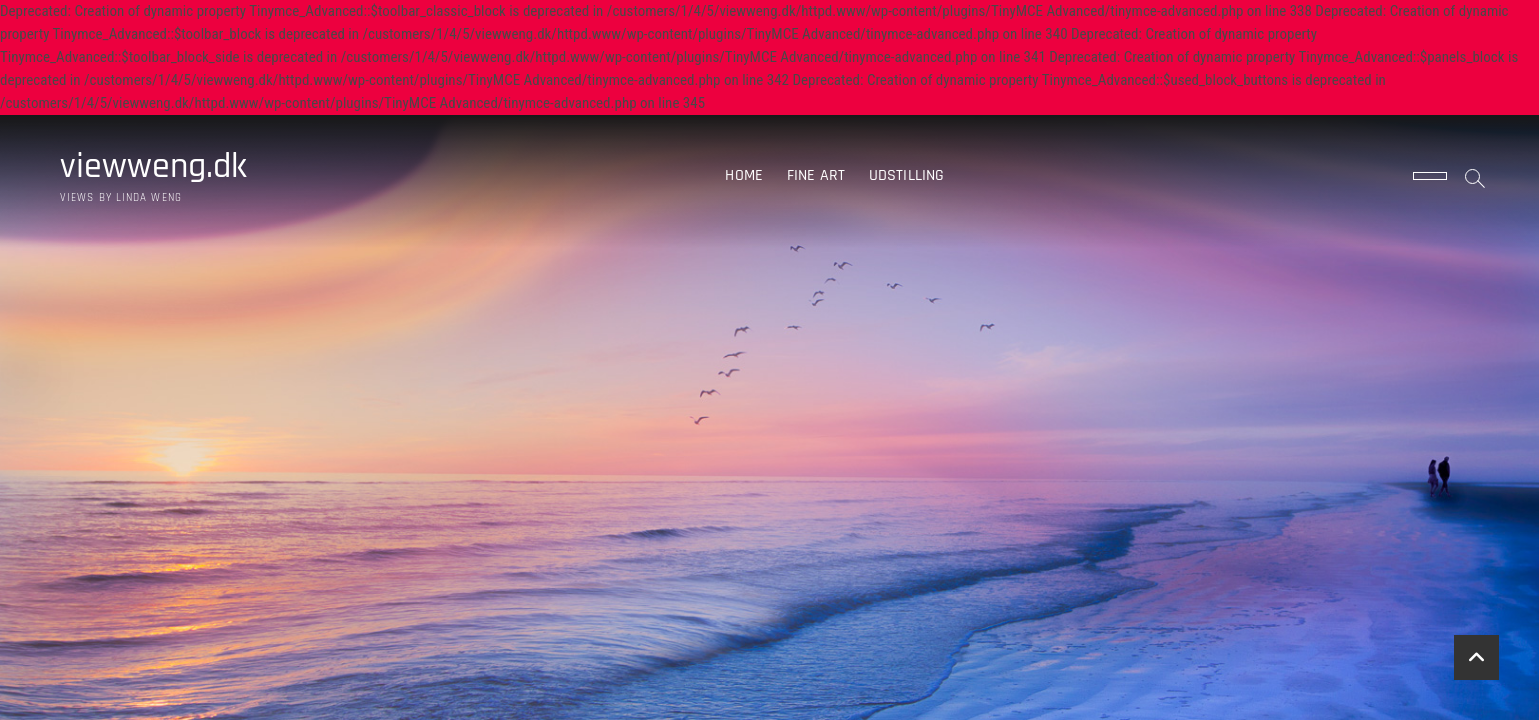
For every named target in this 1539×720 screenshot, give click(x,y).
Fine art (816, 175)
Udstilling (907, 175)
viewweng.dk (153, 167)
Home (744, 175)
